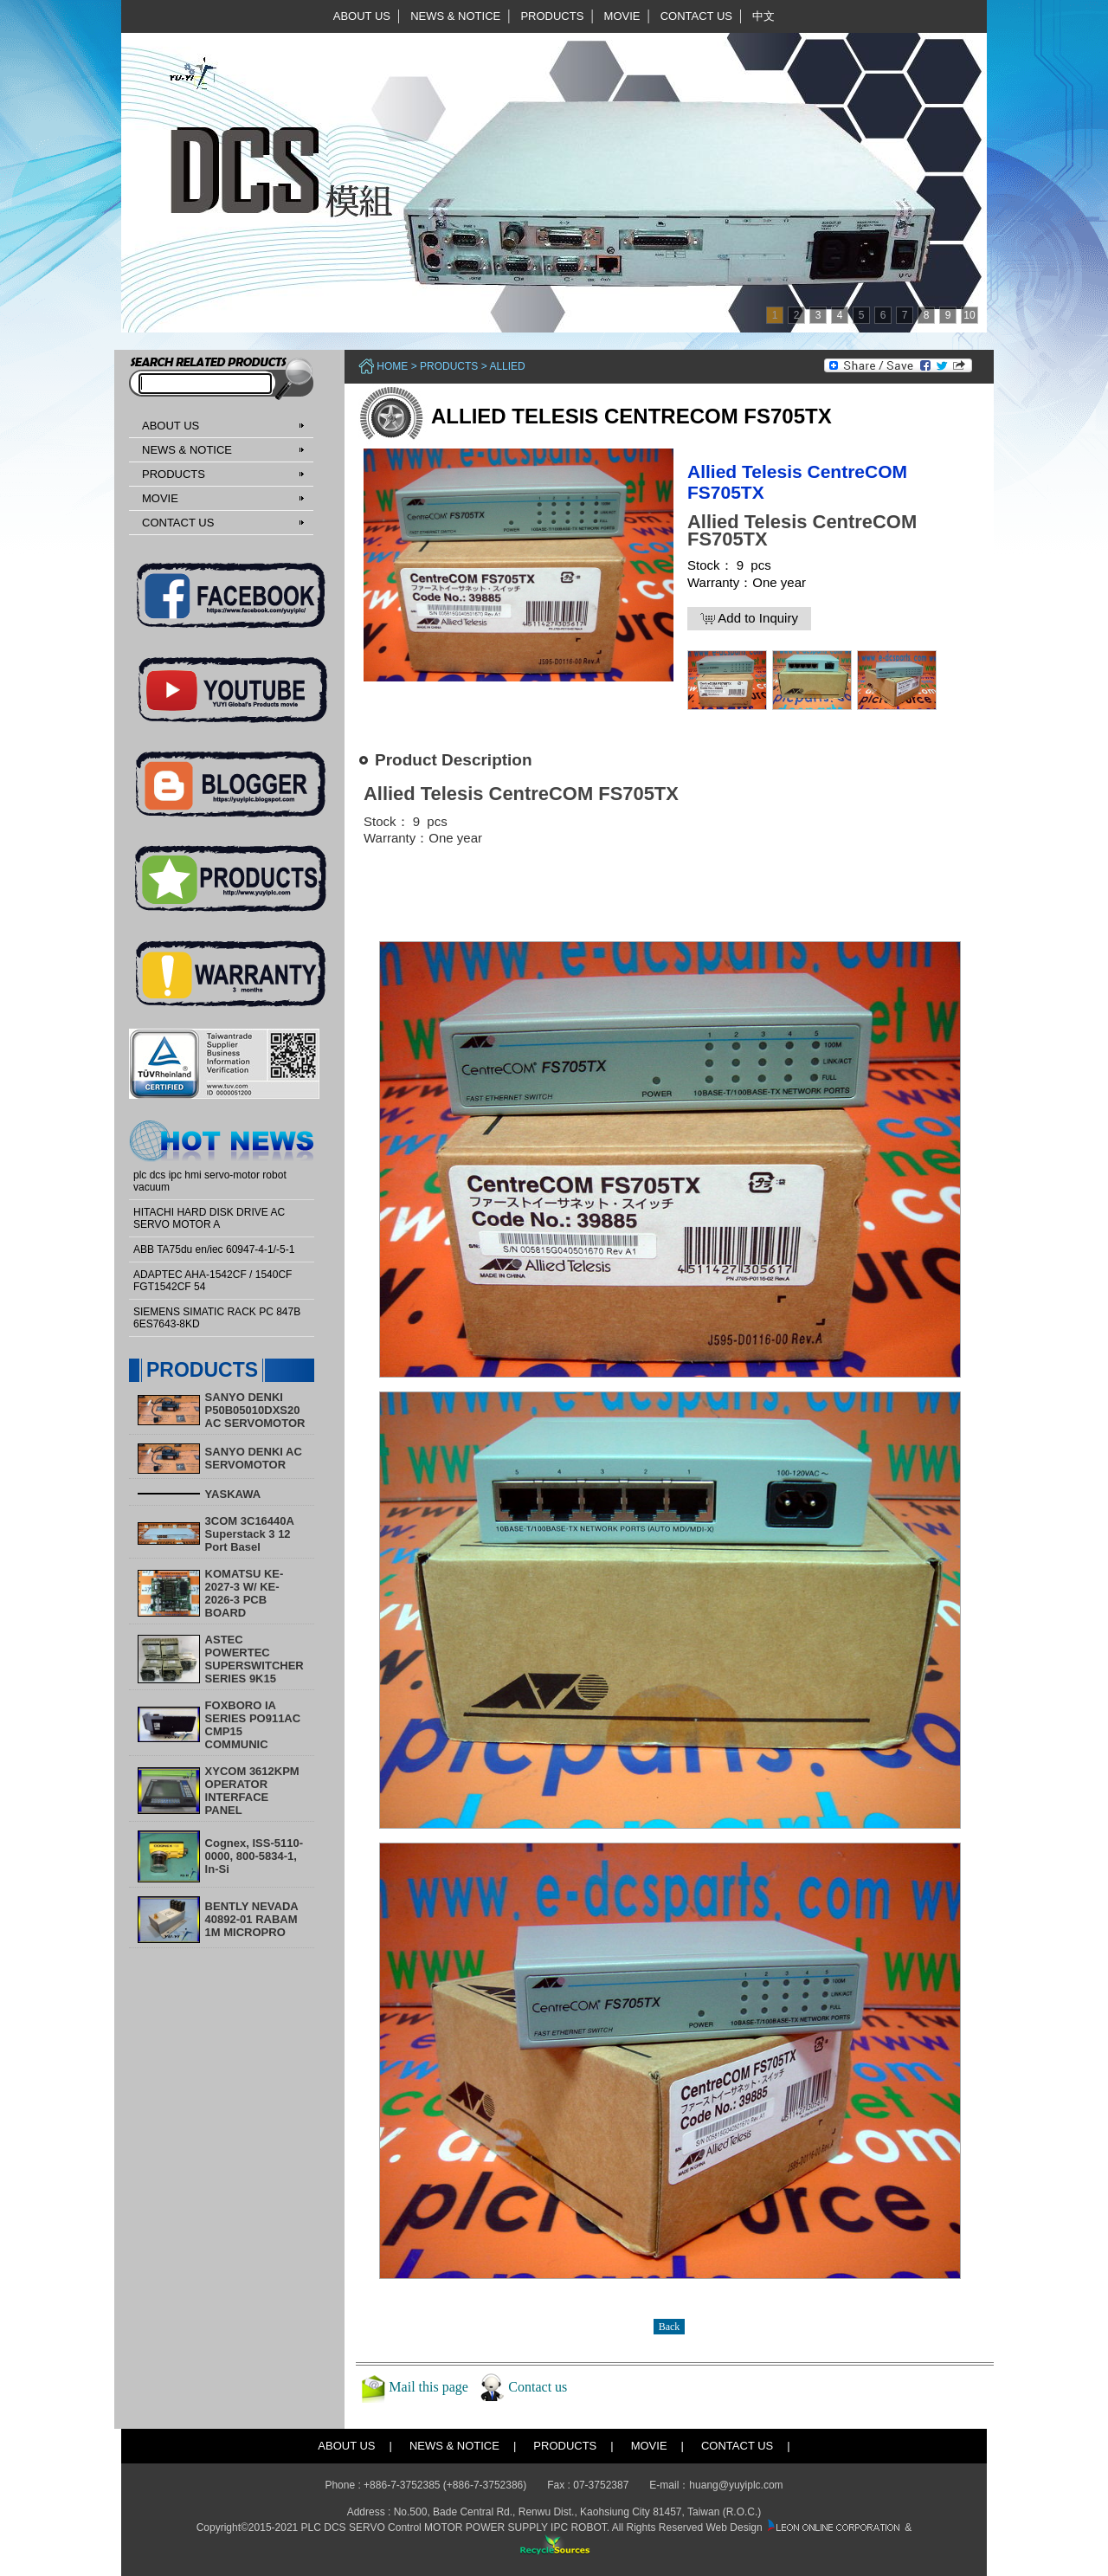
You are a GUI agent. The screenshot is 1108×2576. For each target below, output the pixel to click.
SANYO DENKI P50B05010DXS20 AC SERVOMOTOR (255, 1410)
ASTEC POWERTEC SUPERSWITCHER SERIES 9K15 (254, 1659)
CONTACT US (696, 16)
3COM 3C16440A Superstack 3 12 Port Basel (249, 1533)
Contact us (537, 2386)
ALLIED (507, 366)
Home (392, 366)
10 (969, 315)
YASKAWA (233, 1494)
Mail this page (428, 2386)
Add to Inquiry (749, 618)
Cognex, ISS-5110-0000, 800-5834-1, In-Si (254, 1856)
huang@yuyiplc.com (736, 2485)
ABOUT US (361, 16)
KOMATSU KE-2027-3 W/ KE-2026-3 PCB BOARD (244, 1593)
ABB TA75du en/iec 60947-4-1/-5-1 (213, 1249)
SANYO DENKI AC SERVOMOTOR (253, 1458)
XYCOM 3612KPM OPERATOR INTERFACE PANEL (252, 1791)
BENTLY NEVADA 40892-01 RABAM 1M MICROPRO (252, 1919)
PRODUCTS (551, 16)
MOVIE (622, 16)
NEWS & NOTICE (455, 16)
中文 (763, 16)
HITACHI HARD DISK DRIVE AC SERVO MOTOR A (209, 1218)
